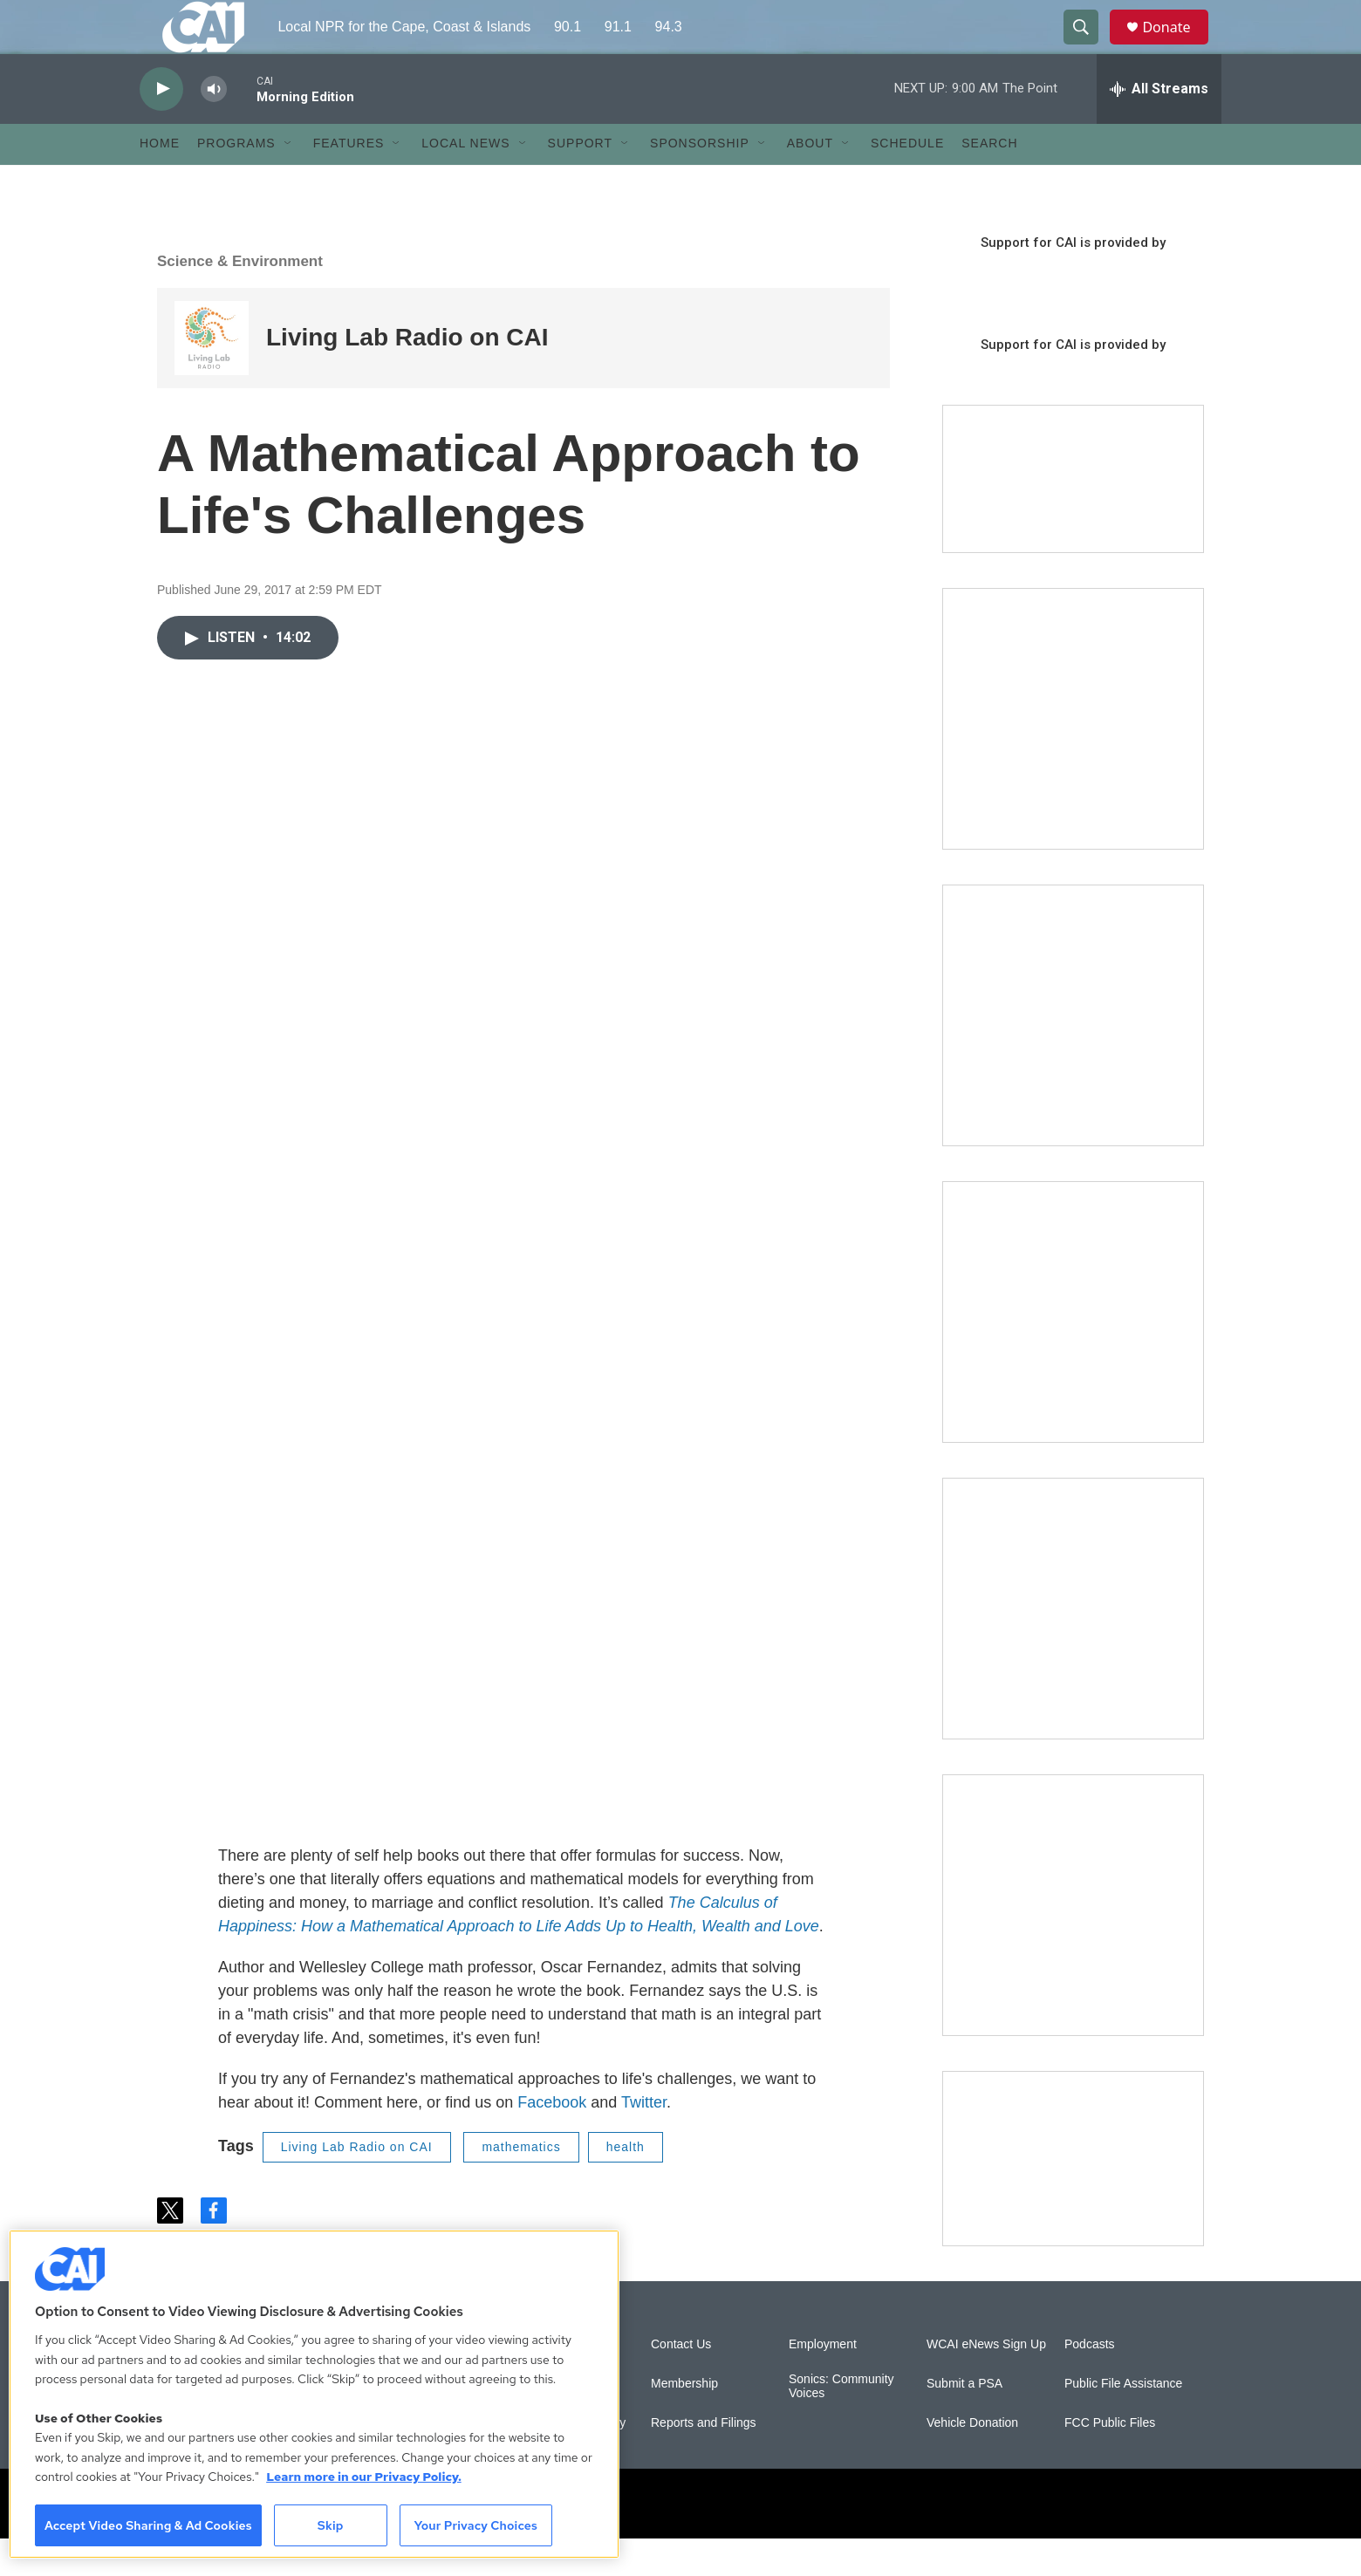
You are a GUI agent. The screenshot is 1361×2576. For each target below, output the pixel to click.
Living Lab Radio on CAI (407, 375)
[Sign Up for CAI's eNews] (1073, 1053)
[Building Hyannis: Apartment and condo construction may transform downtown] (1073, 2196)
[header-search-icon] (1088, 46)
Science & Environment (240, 298)
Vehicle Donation (972, 2460)
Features (349, 181)
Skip (331, 2525)
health (625, 2185)
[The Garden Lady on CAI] (1073, 756)
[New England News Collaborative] (1073, 1943)
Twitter (644, 2140)
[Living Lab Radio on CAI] (211, 375)
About (810, 181)
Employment (823, 2381)
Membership (684, 2421)
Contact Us (681, 2381)
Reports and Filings (703, 2460)
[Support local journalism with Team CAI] (1073, 517)
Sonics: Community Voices (841, 2423)
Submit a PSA (964, 2421)
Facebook (551, 2140)
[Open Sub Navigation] (289, 181)
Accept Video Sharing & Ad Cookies (148, 2525)
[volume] (214, 127)
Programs (236, 181)
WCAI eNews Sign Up (986, 2381)
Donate (1177, 46)
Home (160, 181)
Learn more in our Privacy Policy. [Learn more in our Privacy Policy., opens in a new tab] (364, 2476)
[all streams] (1159, 126)
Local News (465, 181)
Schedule (907, 181)
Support (580, 181)
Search (989, 181)
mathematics (521, 2185)
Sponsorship (699, 181)
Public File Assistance (1123, 2421)
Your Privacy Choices (475, 2525)
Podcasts (1089, 2381)
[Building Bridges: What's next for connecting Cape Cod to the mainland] (1073, 1646)
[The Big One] (1073, 1349)
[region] (314, 2394)
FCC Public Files (1109, 2460)
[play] (161, 127)
